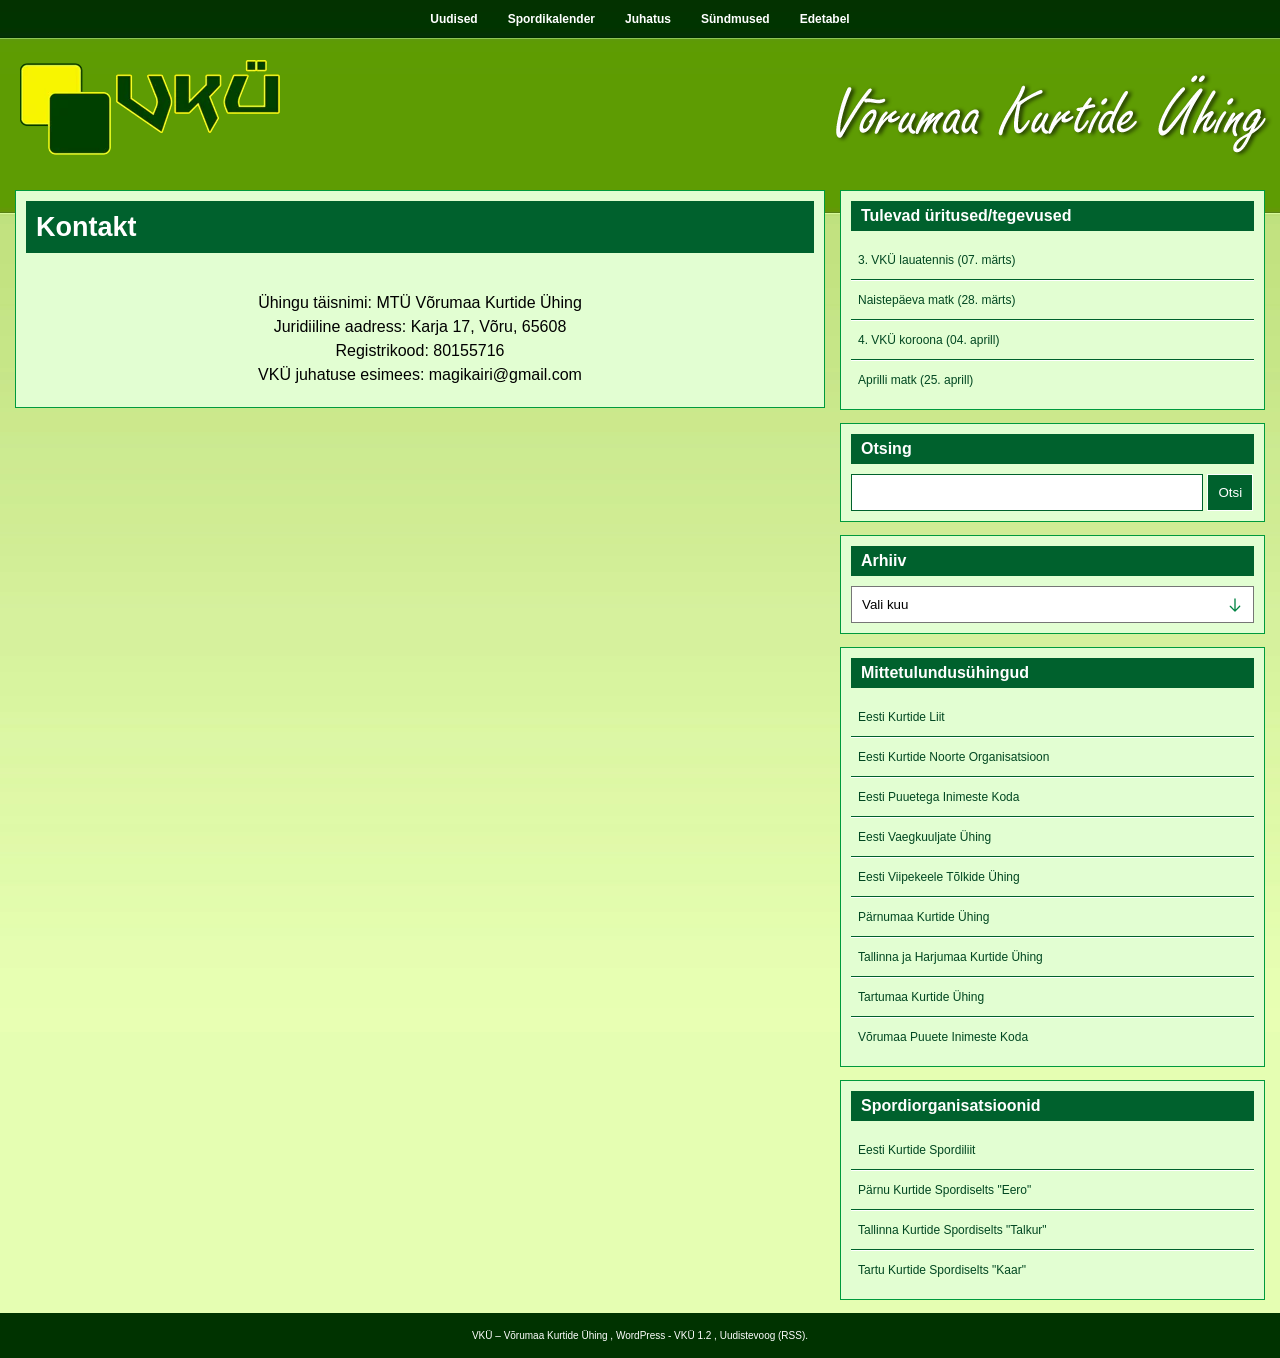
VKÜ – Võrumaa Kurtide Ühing (540, 1335)
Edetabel (825, 19)
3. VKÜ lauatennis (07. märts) (936, 260)
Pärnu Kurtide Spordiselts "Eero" (944, 1190)
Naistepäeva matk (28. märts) (936, 300)
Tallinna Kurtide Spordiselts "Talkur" (952, 1230)
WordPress (640, 1335)
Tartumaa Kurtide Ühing (921, 997)
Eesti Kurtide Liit (901, 717)
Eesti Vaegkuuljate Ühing (924, 837)
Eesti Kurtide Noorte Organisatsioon (953, 757)
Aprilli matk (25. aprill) (915, 380)
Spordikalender (551, 19)
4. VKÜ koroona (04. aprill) (928, 340)
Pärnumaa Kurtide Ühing (923, 917)
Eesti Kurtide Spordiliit (916, 1150)
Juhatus (648, 19)
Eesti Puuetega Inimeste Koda (938, 797)
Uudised (453, 19)
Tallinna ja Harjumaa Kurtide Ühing (950, 957)
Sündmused (735, 19)
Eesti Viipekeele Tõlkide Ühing (939, 877)
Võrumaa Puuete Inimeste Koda (943, 1037)
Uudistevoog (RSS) (763, 1335)
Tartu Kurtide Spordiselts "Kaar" (942, 1270)
